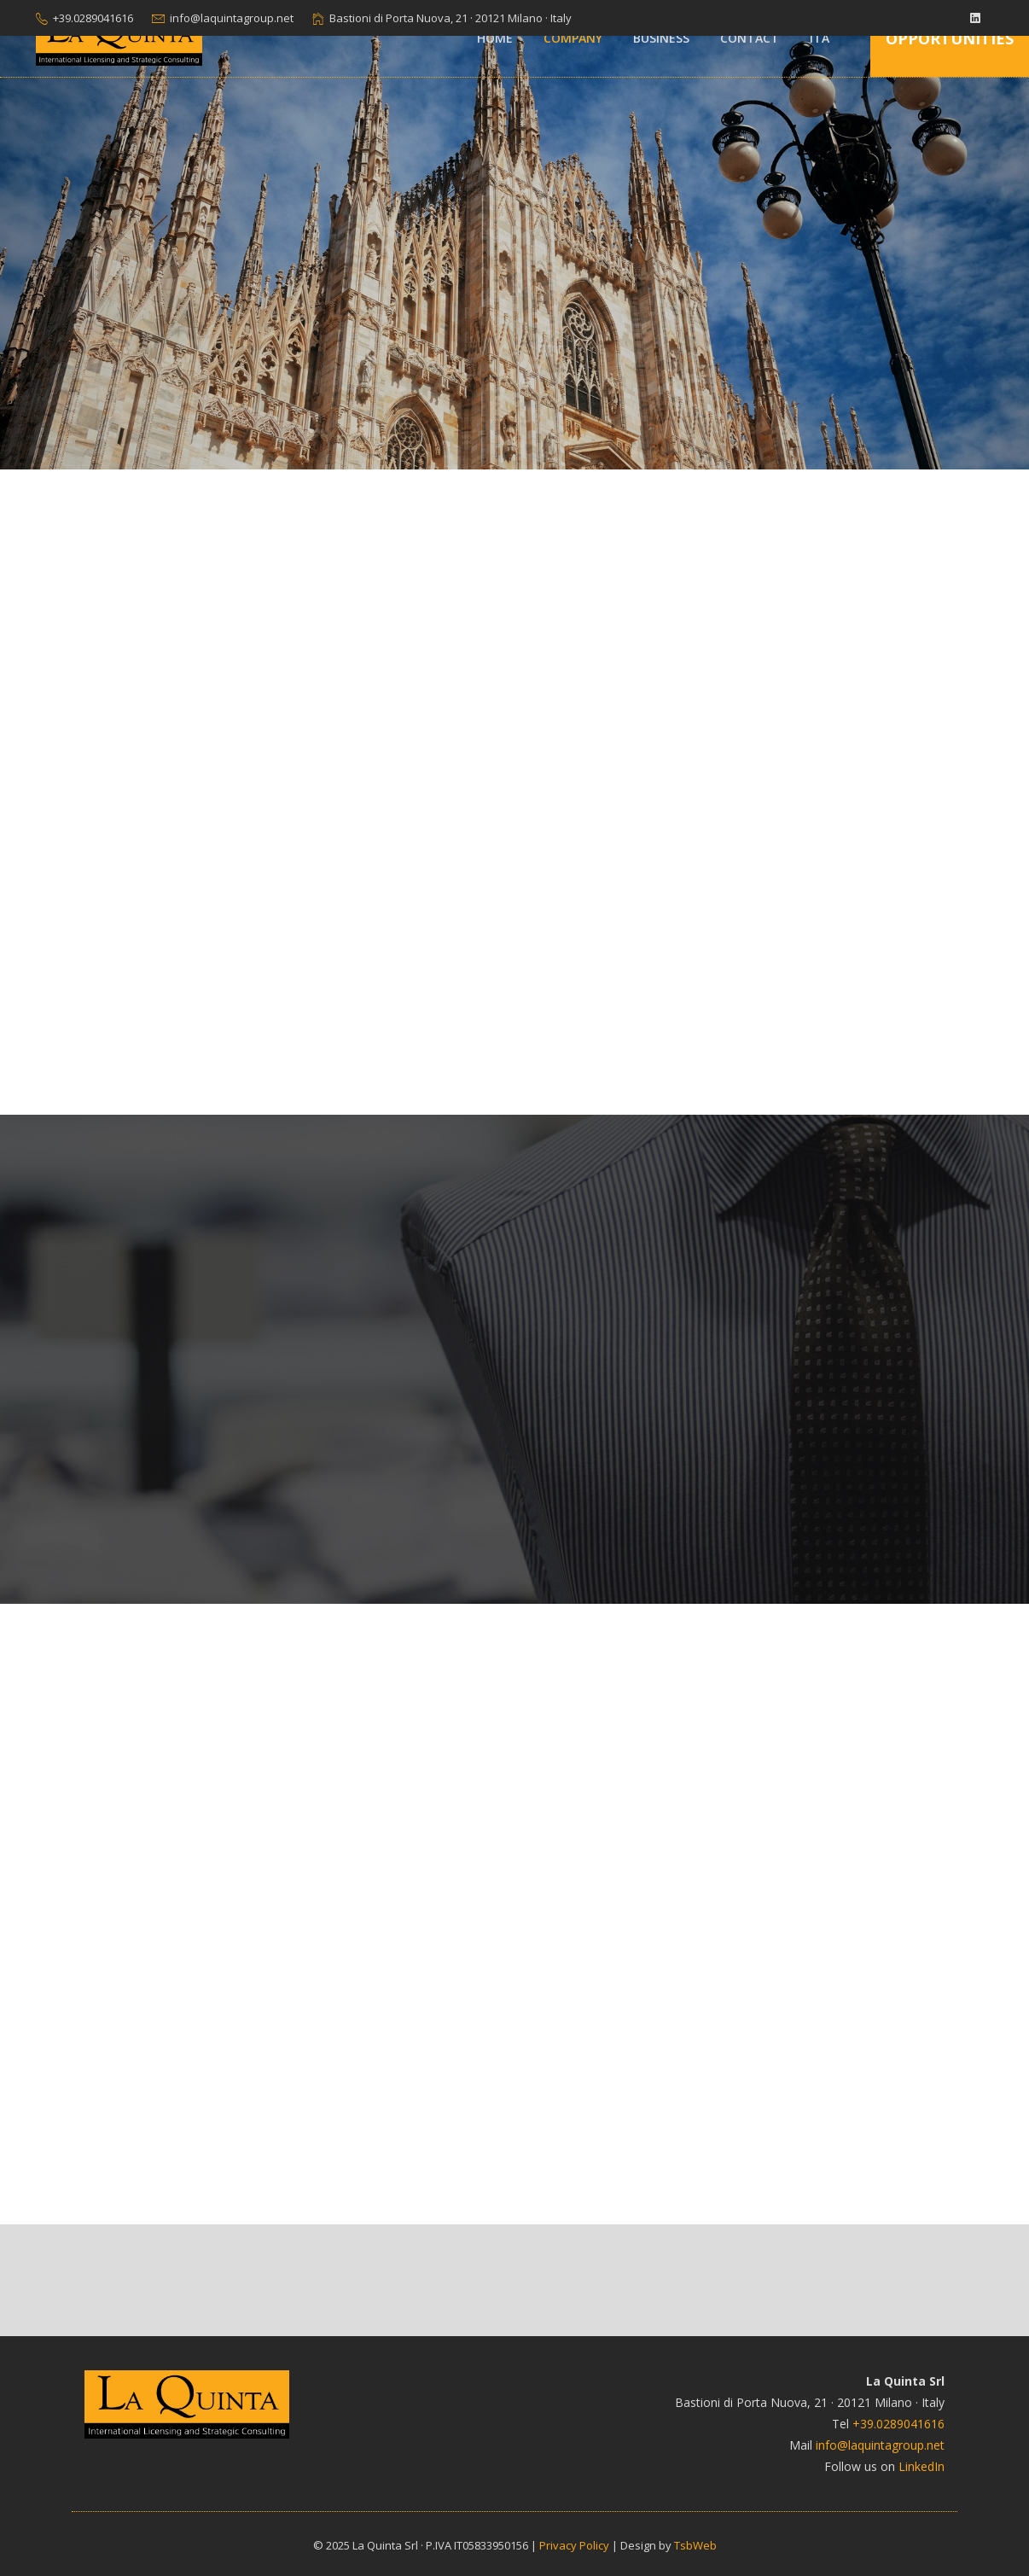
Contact (749, 38)
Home (495, 38)
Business (661, 38)
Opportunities (950, 38)
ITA (819, 38)
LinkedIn (921, 2466)
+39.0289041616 (93, 18)
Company (573, 38)
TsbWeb (695, 2545)
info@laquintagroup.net (232, 18)
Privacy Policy (574, 2545)
